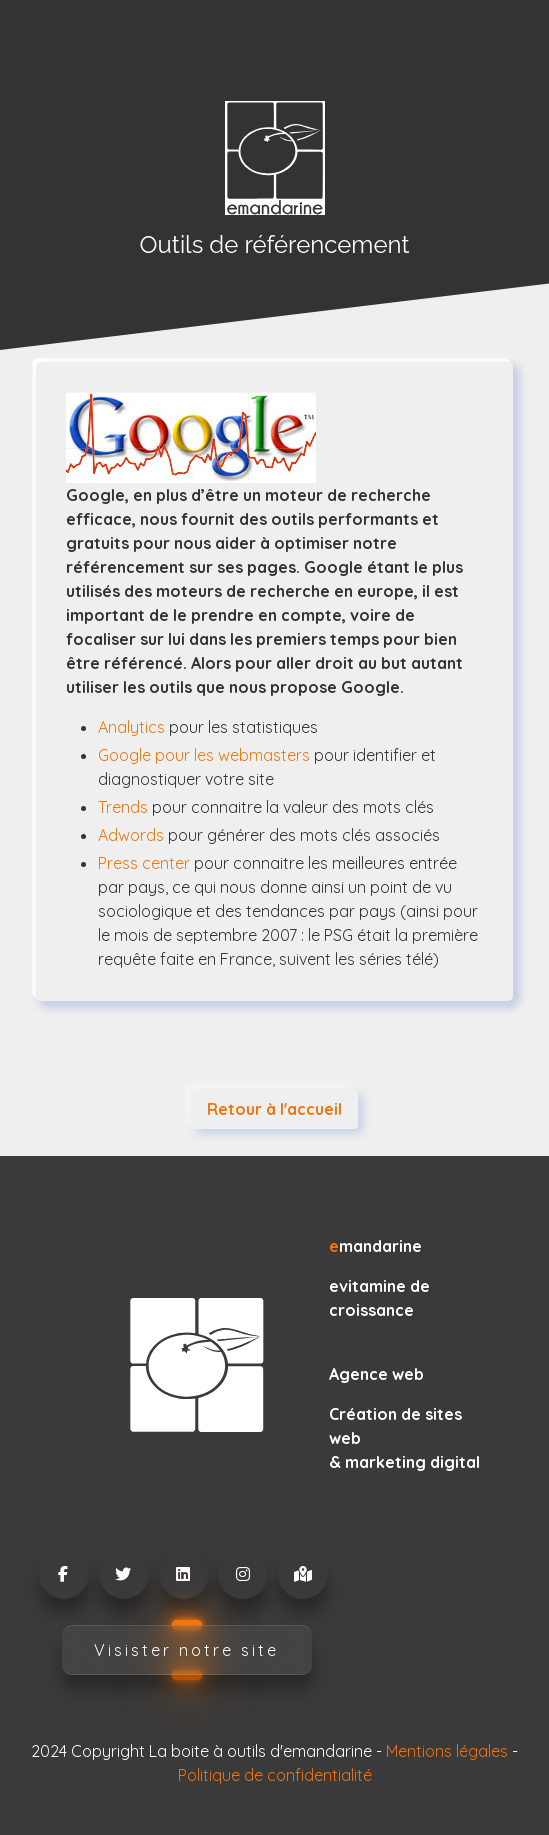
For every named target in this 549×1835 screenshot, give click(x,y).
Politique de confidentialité (275, 1775)
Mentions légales (447, 1751)
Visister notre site (186, 1650)
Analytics (131, 727)
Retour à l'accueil (274, 1109)
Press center (144, 863)
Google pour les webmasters (204, 755)
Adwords (131, 835)
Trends (123, 807)
